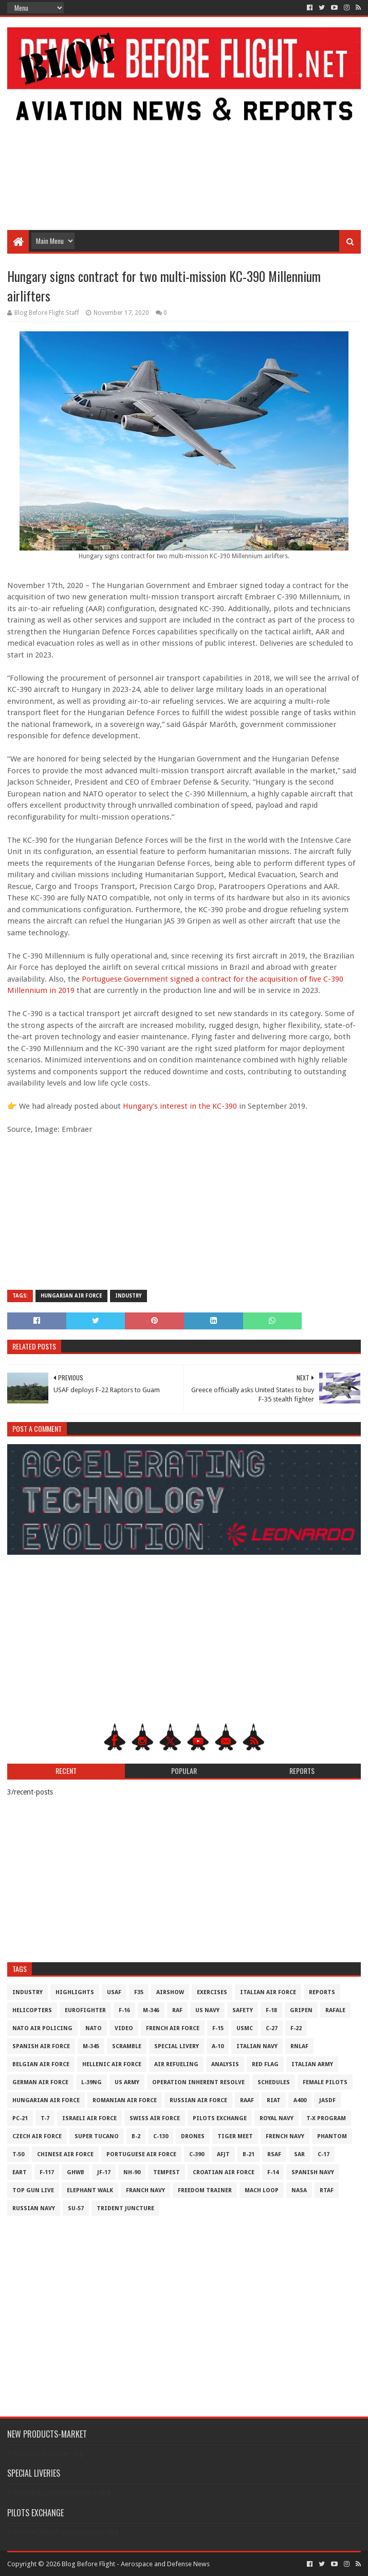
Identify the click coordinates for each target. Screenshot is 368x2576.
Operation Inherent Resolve (198, 2082)
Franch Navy (145, 2190)
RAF (177, 2010)
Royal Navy (276, 2118)
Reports (322, 1992)
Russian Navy (33, 2208)
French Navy (285, 2136)
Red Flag (265, 2064)
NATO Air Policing (42, 2028)
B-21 (248, 2154)
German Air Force (40, 2082)
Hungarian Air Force (71, 1296)
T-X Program (326, 2118)
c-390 (196, 2154)
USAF (114, 1992)
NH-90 (131, 2172)
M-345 (91, 2046)
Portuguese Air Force (141, 2154)
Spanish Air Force (41, 2046)
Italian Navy (257, 2046)
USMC (244, 2028)
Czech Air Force (37, 2136)
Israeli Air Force (89, 2118)
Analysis (225, 2064)
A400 (299, 2100)
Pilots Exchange (220, 2118)
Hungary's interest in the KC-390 (180, 1106)
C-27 (272, 2028)
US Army (127, 2082)
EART (19, 2172)
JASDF (327, 2100)
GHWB (75, 2172)
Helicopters (32, 2010)
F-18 (271, 2010)
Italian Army (312, 2064)
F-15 (218, 2028)
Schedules (273, 2082)
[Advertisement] (183, 148)
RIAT (274, 2100)
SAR (299, 2154)
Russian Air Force (198, 2100)
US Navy (207, 2010)
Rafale (335, 2010)
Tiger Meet (235, 2136)
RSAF (274, 2154)
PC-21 (20, 2118)
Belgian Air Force (40, 2064)
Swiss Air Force (155, 2118)
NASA (299, 2190)
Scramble (126, 2046)
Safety (242, 2010)
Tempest (166, 2172)
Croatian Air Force (223, 2172)
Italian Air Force (268, 1992)
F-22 (296, 2028)
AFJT (223, 2154)
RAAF (247, 2100)
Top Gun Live (33, 2190)
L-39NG (91, 2082)
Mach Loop (262, 2190)
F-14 (273, 2172)
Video (124, 2028)
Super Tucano (97, 2136)
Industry (128, 1296)
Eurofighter (85, 2010)
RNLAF (299, 2046)
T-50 (18, 2154)
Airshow (170, 1992)
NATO (93, 2028)
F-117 (47, 2172)
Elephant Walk (90, 2190)
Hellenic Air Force (111, 2064)
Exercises (212, 1992)
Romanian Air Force (125, 2100)
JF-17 (104, 2172)
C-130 (160, 2136)
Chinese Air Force (65, 2154)
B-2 (136, 2136)
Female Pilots (325, 2082)
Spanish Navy (312, 2172)
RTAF (327, 2190)
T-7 (45, 2118)
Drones (193, 2136)
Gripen (301, 2010)
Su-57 (76, 2208)
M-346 (151, 2010)
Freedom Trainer (205, 2190)
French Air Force (172, 2028)
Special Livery (176, 2046)
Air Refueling (176, 2064)
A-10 (218, 2046)
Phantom (332, 2136)
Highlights (75, 1992)
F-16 (124, 2010)
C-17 (323, 2154)
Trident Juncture (125, 2208)
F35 (138, 1992)
